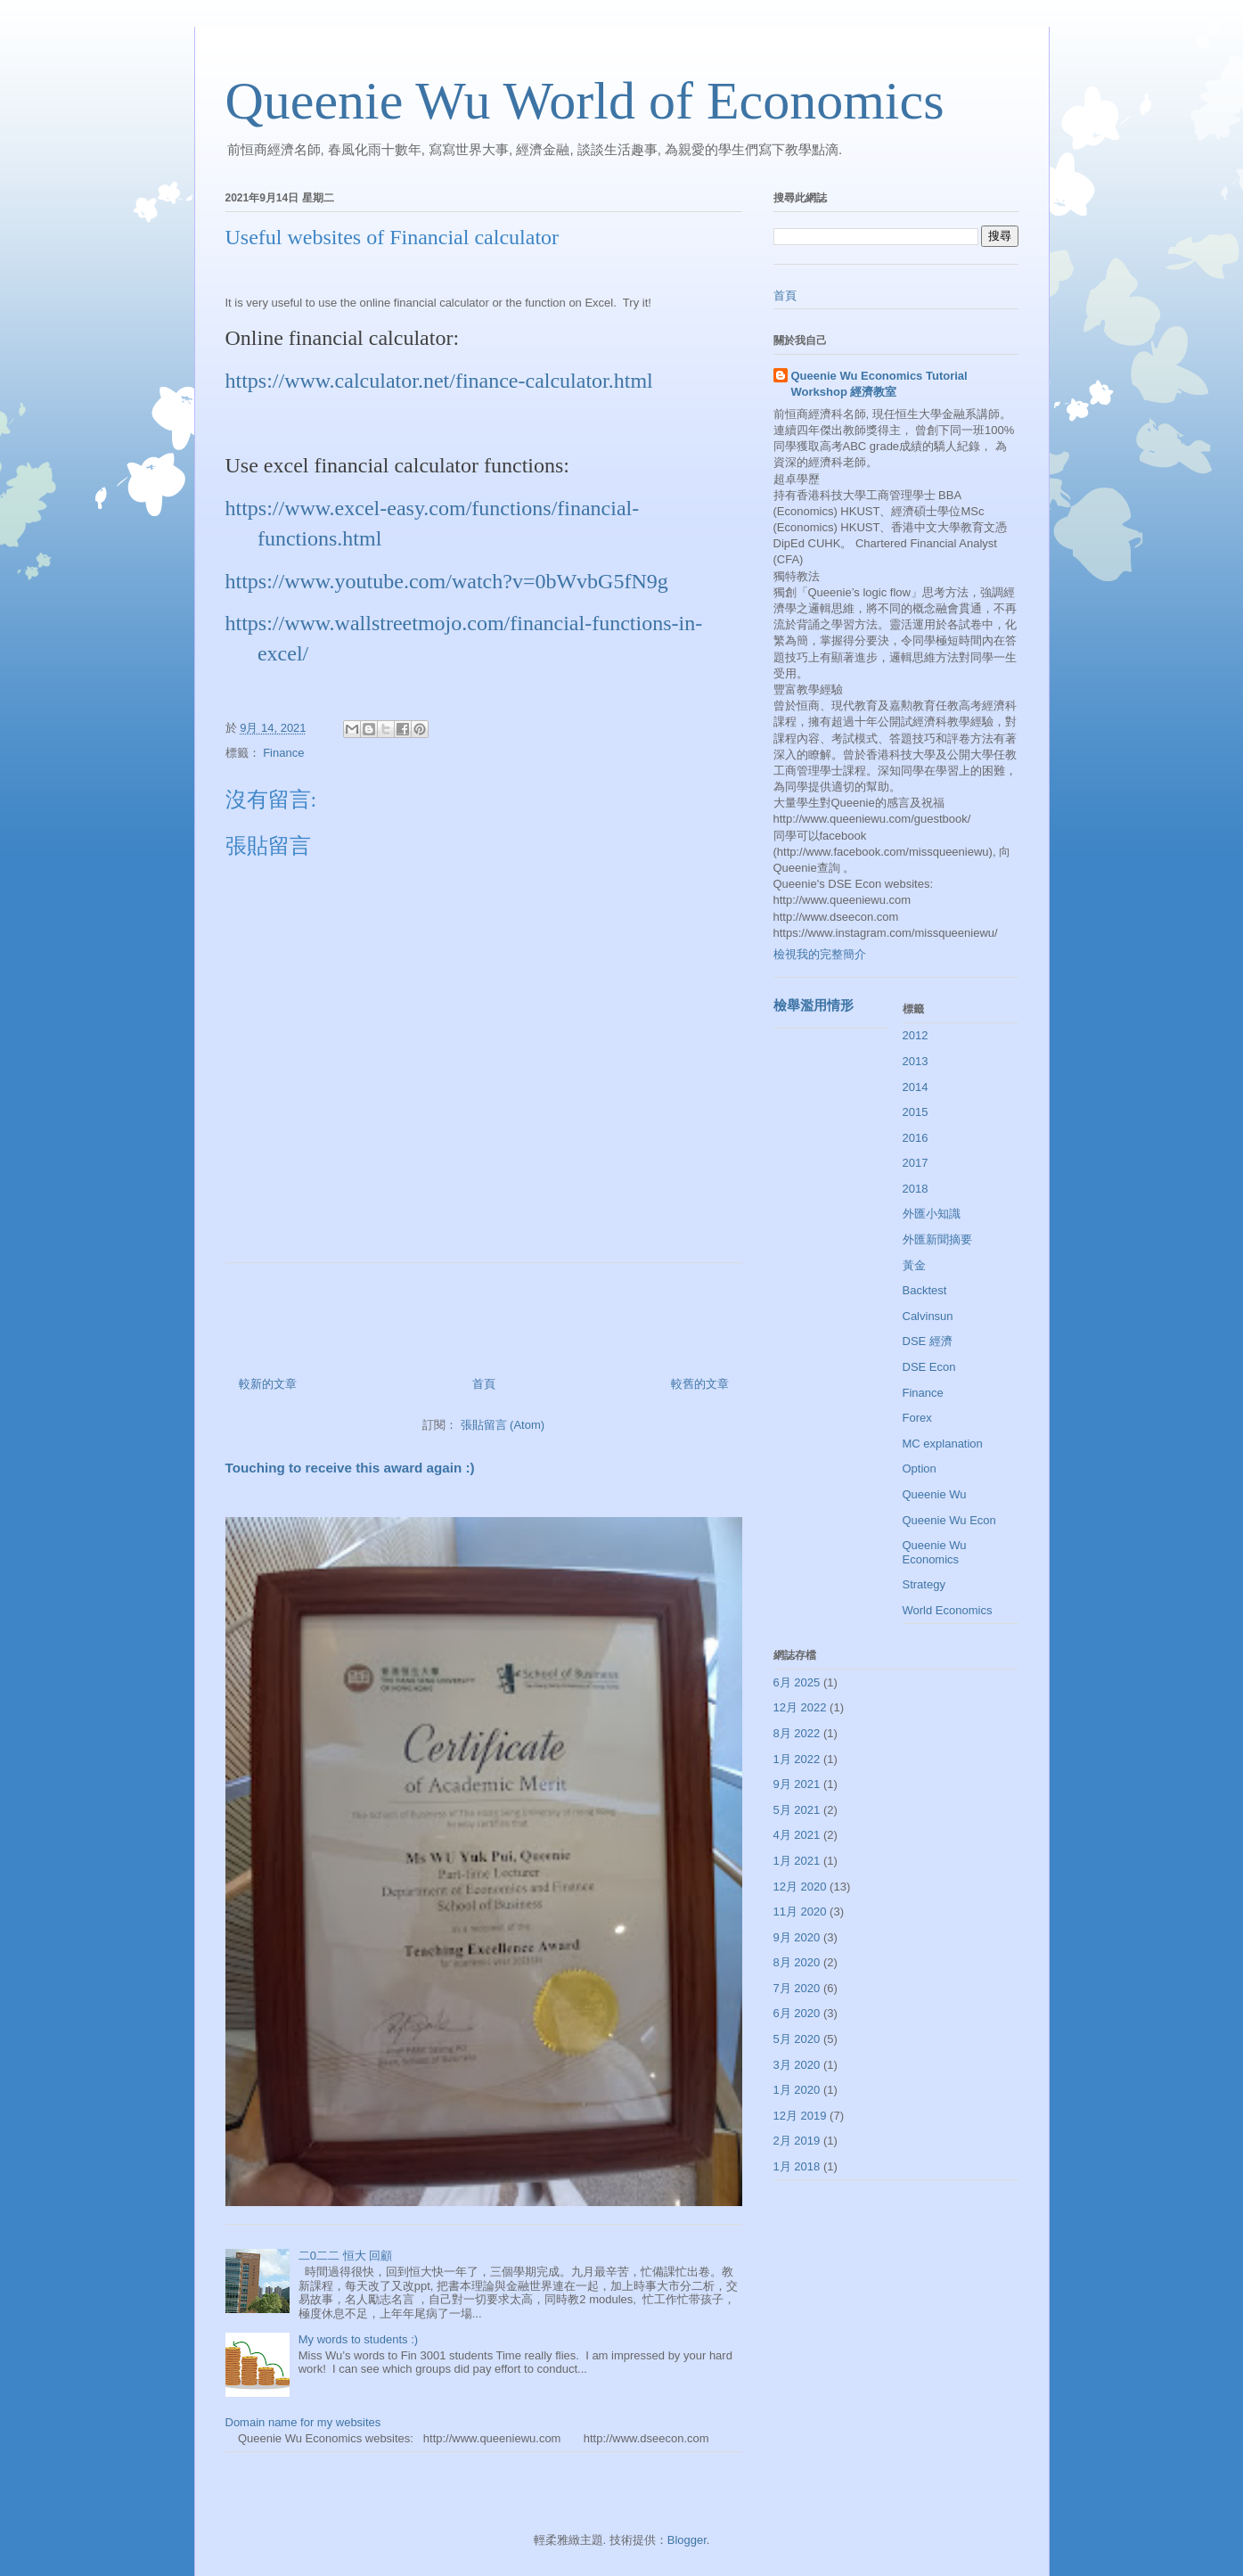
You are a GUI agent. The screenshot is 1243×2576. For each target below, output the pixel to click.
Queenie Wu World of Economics (585, 100)
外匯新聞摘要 (937, 1239)
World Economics (948, 1610)
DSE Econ (929, 1367)
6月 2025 (797, 1682)
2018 (915, 1188)
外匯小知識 (932, 1213)
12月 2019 (800, 2115)
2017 (915, 1162)
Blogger (687, 2540)
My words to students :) (358, 2339)
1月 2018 (797, 2166)
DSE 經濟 (928, 1341)
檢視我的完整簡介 (819, 954)
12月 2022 (800, 1707)
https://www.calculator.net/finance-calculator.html (439, 380)
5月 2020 (797, 2039)
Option (919, 1468)
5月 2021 (797, 1810)
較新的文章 (268, 1384)
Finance (283, 752)
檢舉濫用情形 (813, 1005)
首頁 (483, 1384)
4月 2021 (797, 1835)
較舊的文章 (700, 1384)
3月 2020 (797, 2064)
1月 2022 (797, 1759)
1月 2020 (797, 2089)
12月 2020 (800, 1886)
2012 (915, 1035)
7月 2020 (797, 1988)
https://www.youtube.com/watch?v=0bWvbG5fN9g (446, 581)
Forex (917, 1417)
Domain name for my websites (303, 2422)
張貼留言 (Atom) (503, 1425)
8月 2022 (797, 1733)
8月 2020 (797, 1962)
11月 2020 (800, 1911)
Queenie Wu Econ (949, 1520)
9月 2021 (797, 1784)
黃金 (914, 1265)
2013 (915, 1061)
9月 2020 (797, 1937)
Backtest (925, 1290)
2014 (915, 1087)
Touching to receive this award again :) (350, 1467)
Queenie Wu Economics (935, 1552)
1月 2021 (797, 1860)
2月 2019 (797, 2140)
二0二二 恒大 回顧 (345, 2255)
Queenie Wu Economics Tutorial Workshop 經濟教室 (879, 383)
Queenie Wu (935, 1494)
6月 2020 (797, 2013)
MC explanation (943, 1443)
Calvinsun (928, 1316)
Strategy (924, 1584)
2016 (915, 1137)
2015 (915, 1112)
